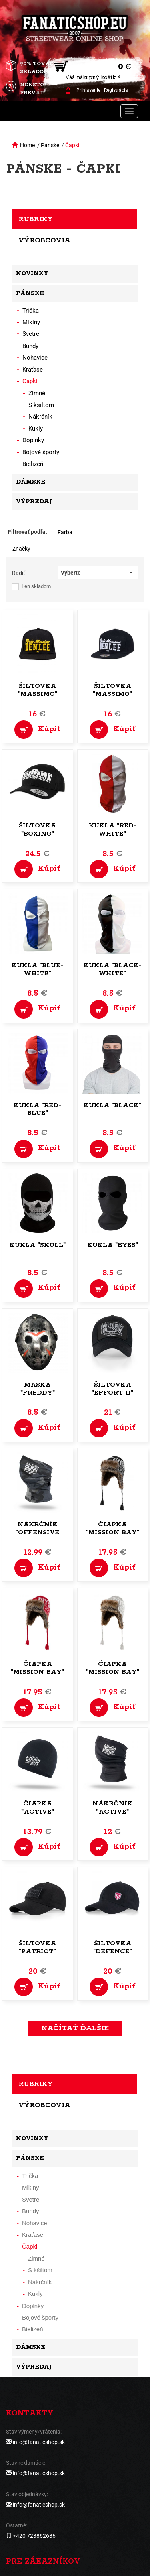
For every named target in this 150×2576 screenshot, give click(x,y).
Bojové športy (40, 452)
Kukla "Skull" (38, 1245)
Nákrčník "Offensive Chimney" (37, 1532)
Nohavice (35, 357)
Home (27, 145)
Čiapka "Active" (37, 1807)
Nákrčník (40, 416)
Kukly (35, 428)
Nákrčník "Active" (112, 1807)
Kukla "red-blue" (37, 1109)
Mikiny (31, 322)
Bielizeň (32, 464)
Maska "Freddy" (37, 1389)
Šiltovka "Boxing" (37, 829)
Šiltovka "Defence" (112, 1947)
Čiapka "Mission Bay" (112, 1528)
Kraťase (32, 369)
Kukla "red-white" (112, 829)
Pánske (50, 145)
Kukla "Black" (112, 1105)
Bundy (30, 346)
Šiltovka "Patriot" (37, 1947)
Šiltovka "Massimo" (37, 690)
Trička (30, 310)
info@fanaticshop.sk (39, 2442)
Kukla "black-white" (113, 969)
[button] (98, 572)
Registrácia (116, 90)
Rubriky (35, 219)
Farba (65, 532)
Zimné (36, 393)
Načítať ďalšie (75, 2028)
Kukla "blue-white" (37, 969)
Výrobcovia (44, 240)
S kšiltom (41, 405)
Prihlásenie (88, 90)
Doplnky (33, 440)
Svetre (30, 334)
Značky (21, 548)
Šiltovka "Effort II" (112, 1389)
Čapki (72, 145)
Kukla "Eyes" (112, 1245)
